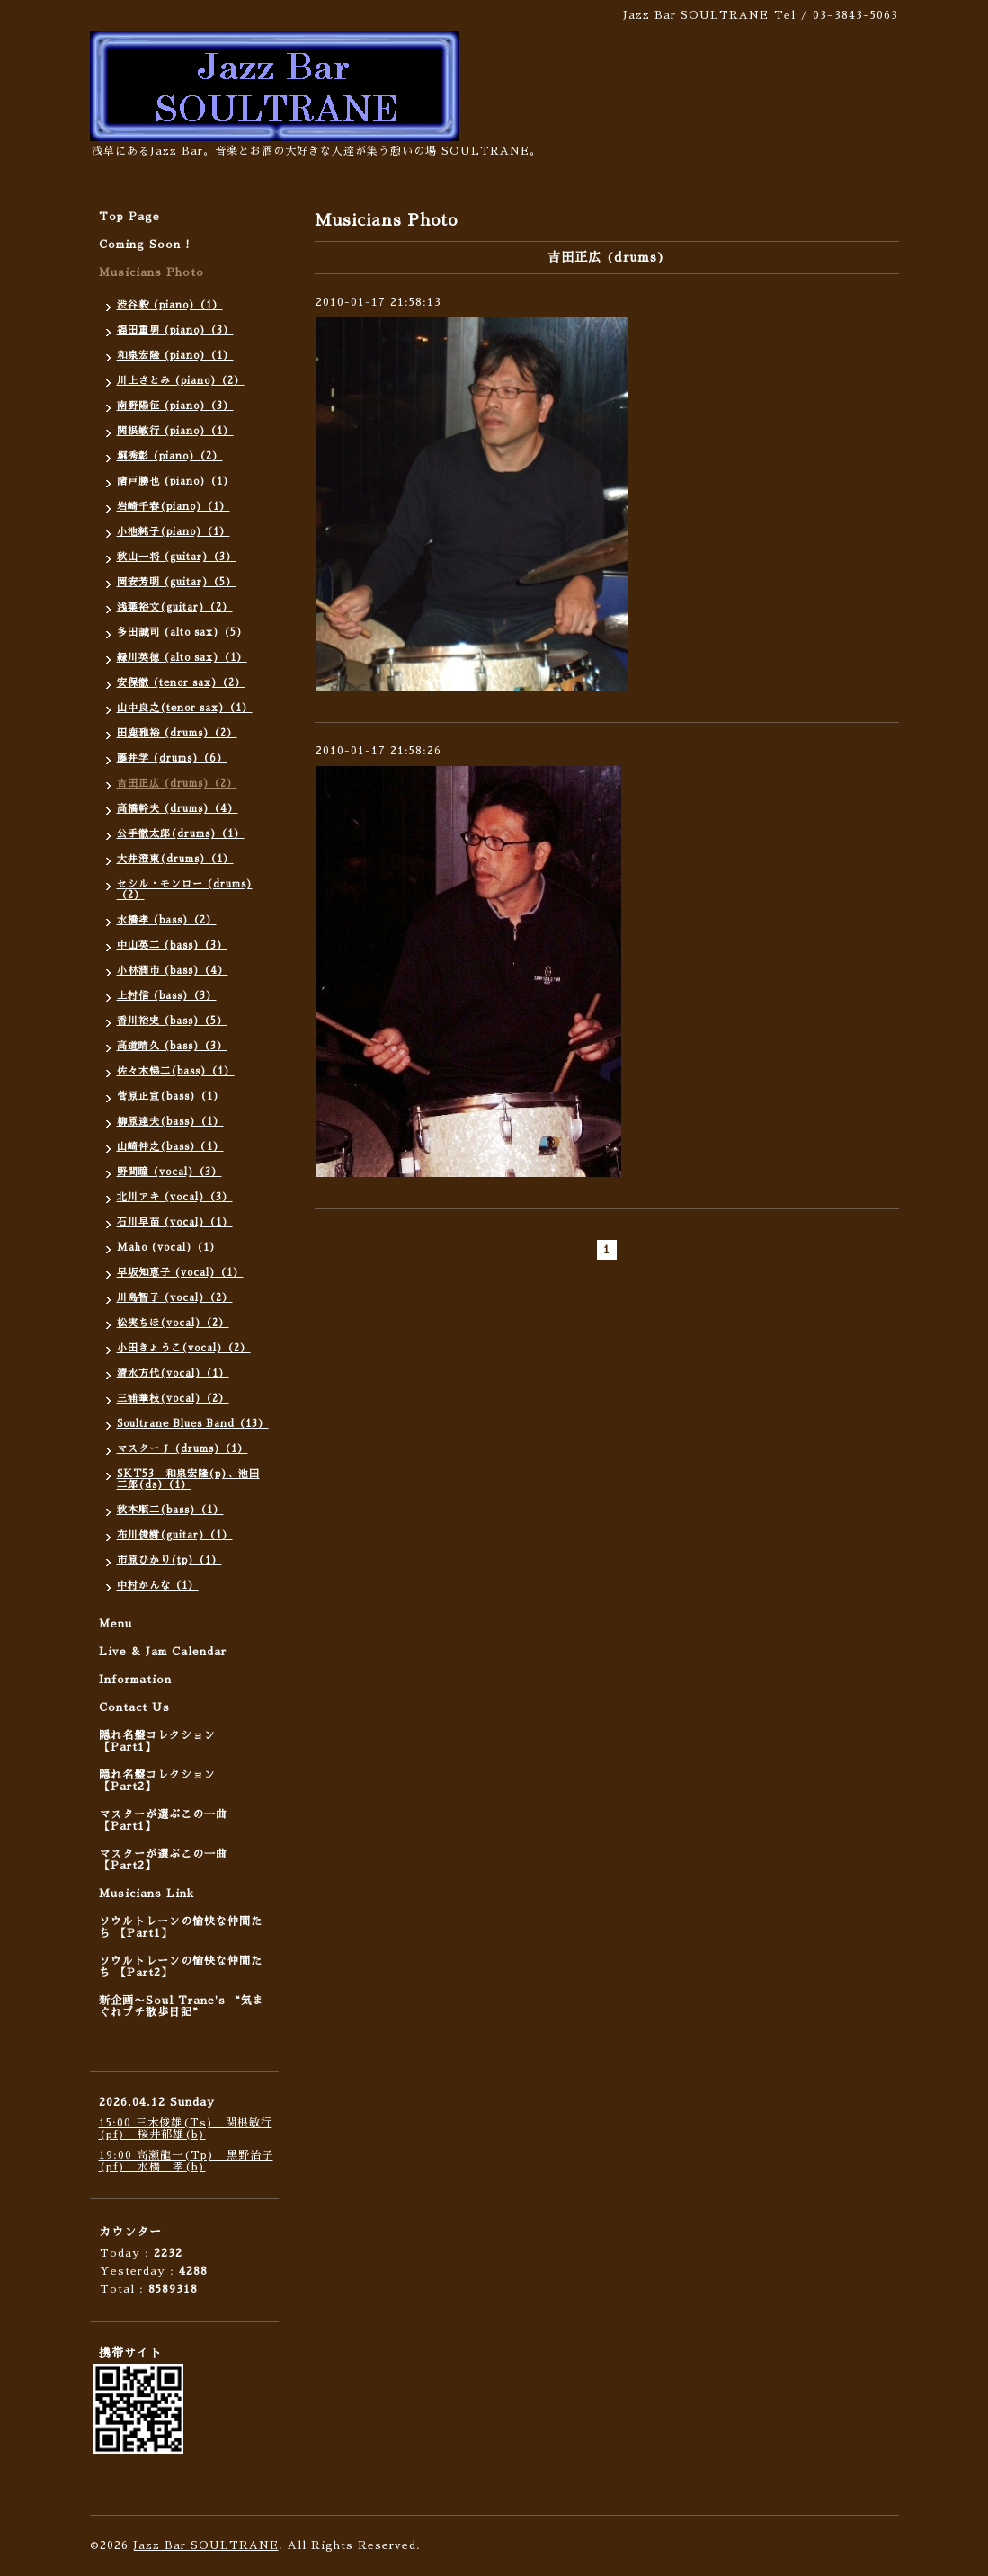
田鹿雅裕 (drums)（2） (177, 733)
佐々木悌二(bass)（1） (176, 1071)
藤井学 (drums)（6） (172, 758)
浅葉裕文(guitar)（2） (175, 607)
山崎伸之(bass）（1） (170, 1147)
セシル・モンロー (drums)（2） (185, 889)
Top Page (129, 216)
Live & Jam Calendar (163, 1651)
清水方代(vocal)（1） (173, 1373)
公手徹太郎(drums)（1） (181, 834)
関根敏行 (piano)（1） (175, 431)
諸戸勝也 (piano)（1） (175, 481)
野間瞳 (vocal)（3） (169, 1172)
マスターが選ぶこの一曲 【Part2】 (163, 1860)
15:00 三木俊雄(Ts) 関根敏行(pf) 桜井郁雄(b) (185, 2128)
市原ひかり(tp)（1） (169, 1560)
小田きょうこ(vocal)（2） (184, 1348)
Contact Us (134, 1707)
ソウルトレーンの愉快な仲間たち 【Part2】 (181, 1967)
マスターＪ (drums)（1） (182, 1449)
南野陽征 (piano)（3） (175, 406)
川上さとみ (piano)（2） (181, 381)
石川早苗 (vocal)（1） (175, 1222)
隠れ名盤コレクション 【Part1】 (157, 1741)
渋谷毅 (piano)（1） (170, 305)
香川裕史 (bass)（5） (172, 1021)
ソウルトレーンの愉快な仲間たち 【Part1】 (181, 1927)
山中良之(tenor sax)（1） (185, 708)
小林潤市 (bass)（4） (172, 971)
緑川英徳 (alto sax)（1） (182, 658)
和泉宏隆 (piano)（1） (175, 356)
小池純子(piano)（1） (173, 532)
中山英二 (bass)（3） (172, 945)
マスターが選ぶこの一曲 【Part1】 (163, 1820)
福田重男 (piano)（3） (175, 330)
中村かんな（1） (158, 1586)
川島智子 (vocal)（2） (175, 1298)
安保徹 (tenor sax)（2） (181, 683)
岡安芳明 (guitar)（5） (176, 582)
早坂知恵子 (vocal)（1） (180, 1273)
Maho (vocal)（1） (168, 1247)
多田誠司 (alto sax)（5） (182, 632)
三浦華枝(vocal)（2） (173, 1399)
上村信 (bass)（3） (167, 996)
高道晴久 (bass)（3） (172, 1046)
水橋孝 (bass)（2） (167, 920)
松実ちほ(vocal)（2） (173, 1323)
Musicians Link (146, 1893)
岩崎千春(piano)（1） (173, 507)
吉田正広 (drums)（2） (177, 784)
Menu (115, 1623)
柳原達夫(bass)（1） (170, 1122)
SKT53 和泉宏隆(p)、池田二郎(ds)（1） (188, 1479)
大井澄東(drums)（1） (175, 859)
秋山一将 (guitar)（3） (176, 557)
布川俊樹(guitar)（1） (175, 1535)
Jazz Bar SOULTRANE (206, 2545)
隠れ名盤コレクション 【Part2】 (157, 1780)
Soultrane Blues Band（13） (193, 1424)
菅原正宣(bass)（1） (170, 1096)
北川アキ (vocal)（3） (175, 1197)
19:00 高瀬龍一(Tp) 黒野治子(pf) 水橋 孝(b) (186, 2161)
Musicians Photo (151, 272)
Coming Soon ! (145, 244)
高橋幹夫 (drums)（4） (177, 809)
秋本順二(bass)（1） (170, 1510)
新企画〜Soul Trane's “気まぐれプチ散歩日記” (181, 2006)
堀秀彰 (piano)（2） (170, 456)
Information (135, 1679)
